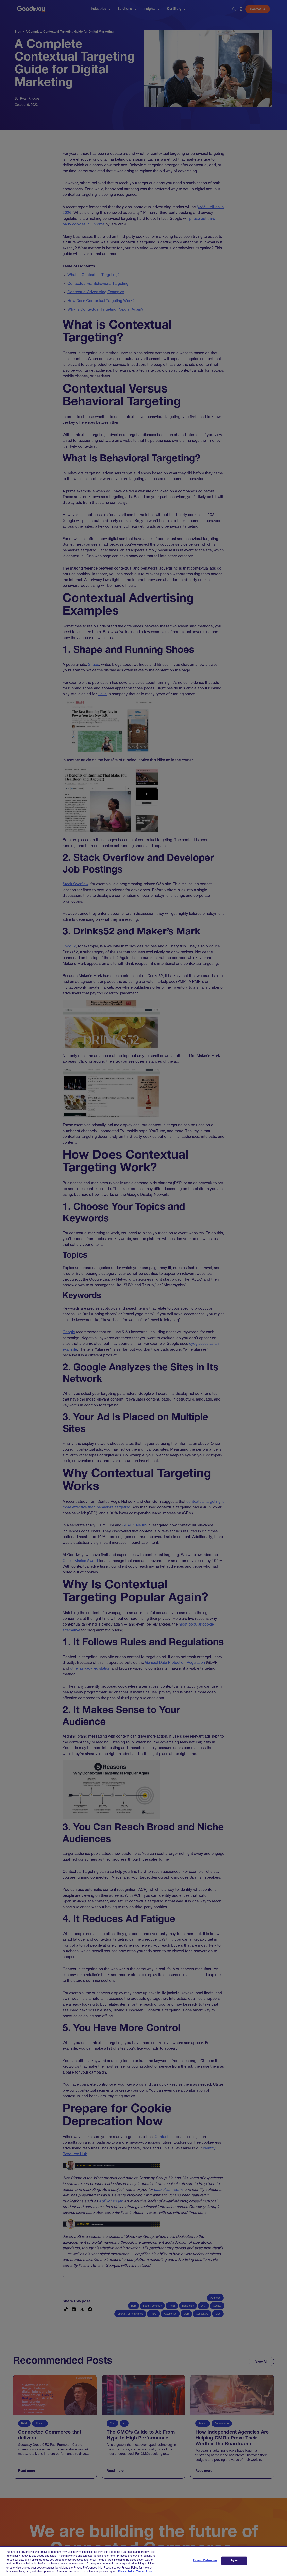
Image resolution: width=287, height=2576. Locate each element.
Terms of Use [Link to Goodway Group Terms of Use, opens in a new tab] (144, 2572)
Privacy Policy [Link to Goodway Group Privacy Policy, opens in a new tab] (126, 2572)
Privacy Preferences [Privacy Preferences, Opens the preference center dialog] (205, 2560)
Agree (234, 2560)
